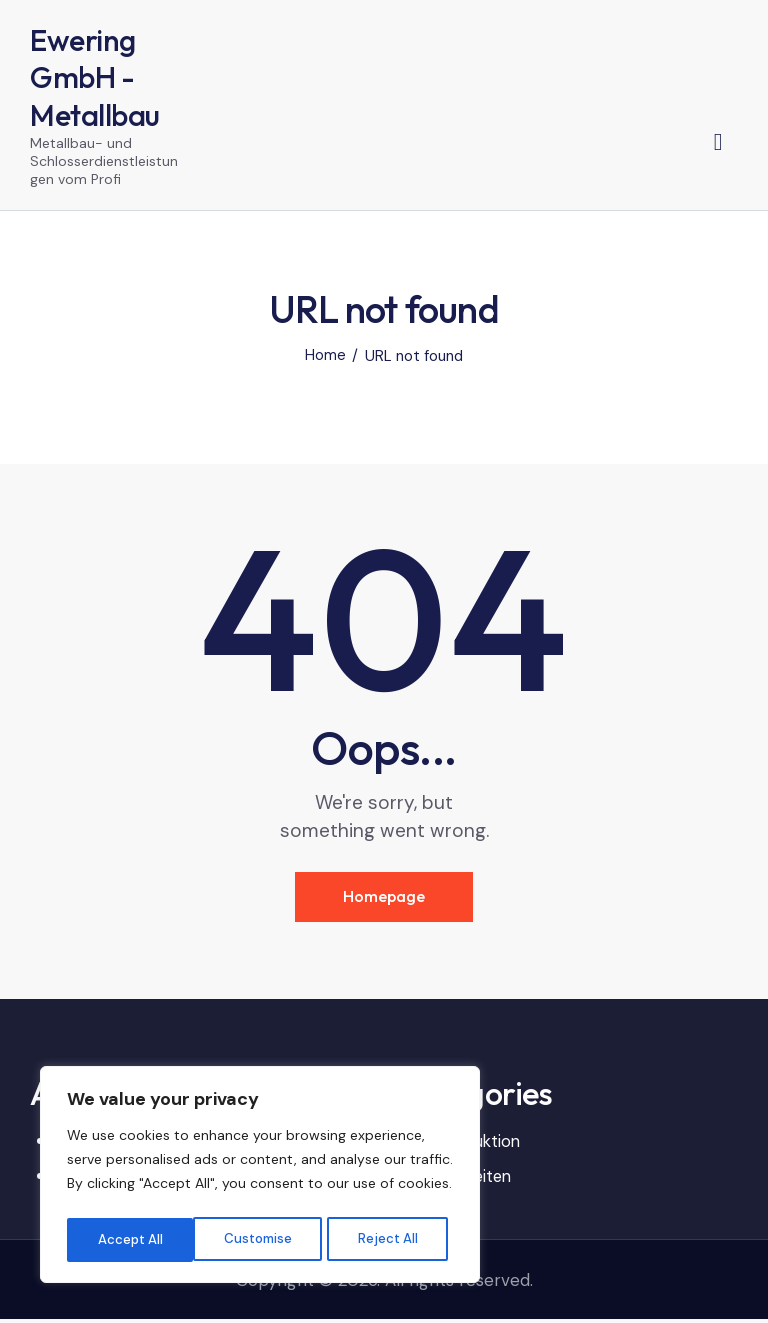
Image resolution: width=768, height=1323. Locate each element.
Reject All (262, 1240)
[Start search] (718, 143)
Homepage (384, 900)
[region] (260, 1178)
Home (325, 358)
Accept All (391, 1240)
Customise (131, 1240)
